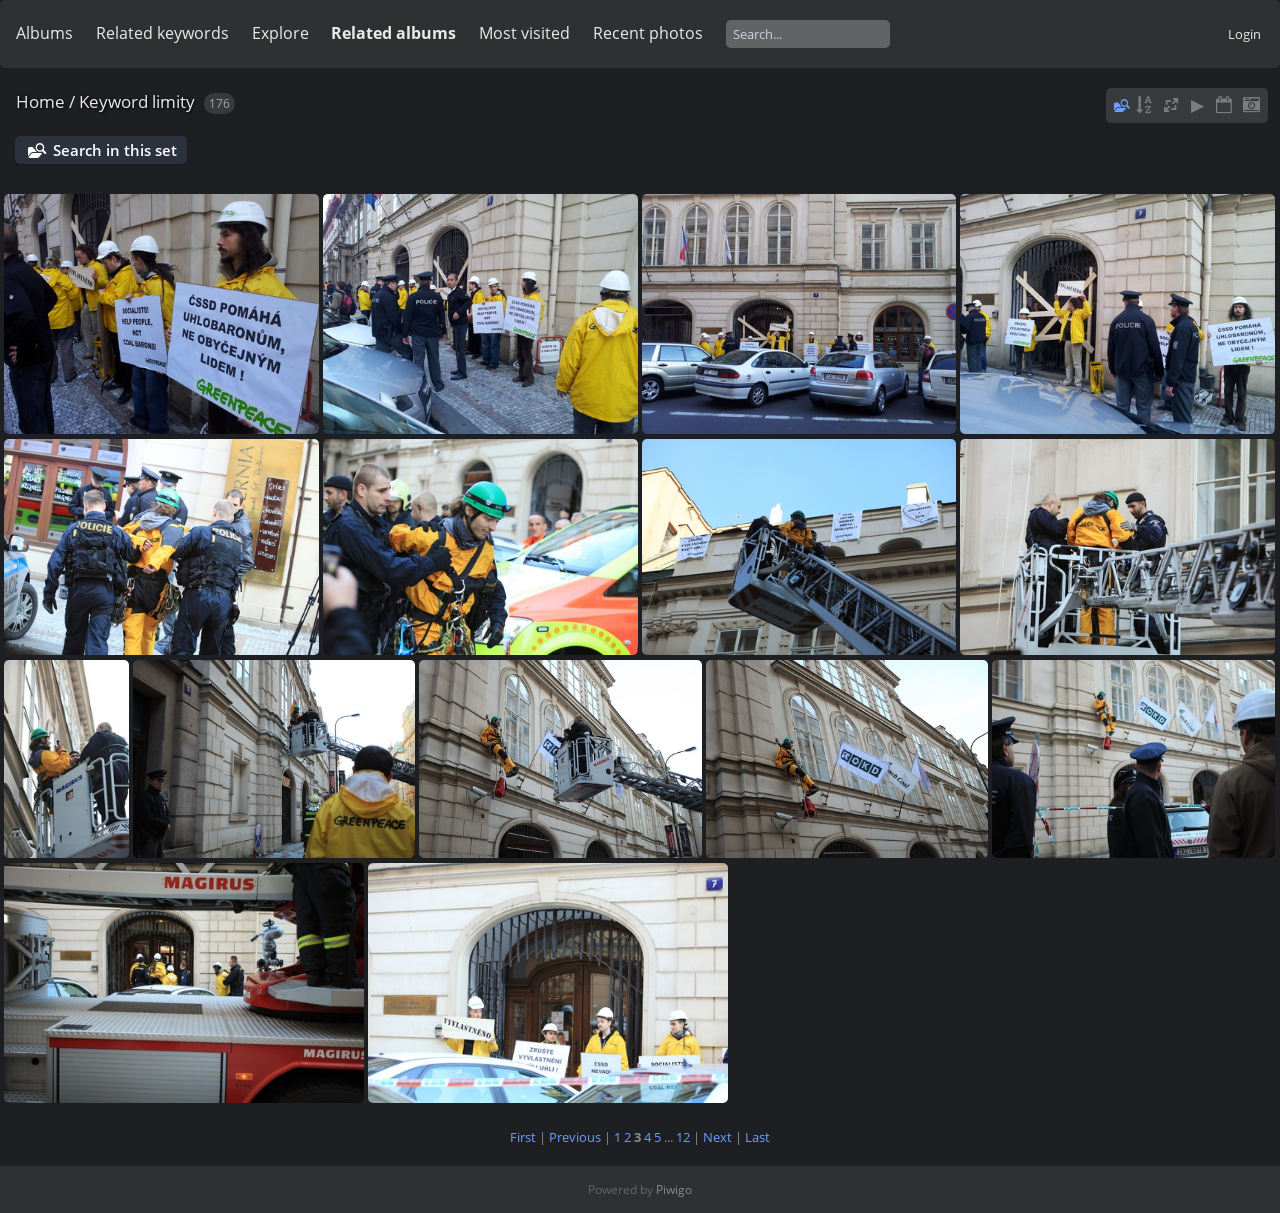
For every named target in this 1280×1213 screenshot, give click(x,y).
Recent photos (648, 33)
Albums (44, 33)
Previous (575, 1137)
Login (1244, 34)
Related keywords (162, 33)
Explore (280, 33)
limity (173, 101)
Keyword (113, 101)
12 (683, 1137)
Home (40, 101)
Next (717, 1137)
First (523, 1137)
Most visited (524, 33)
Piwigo (674, 1189)
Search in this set (115, 150)
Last (757, 1137)
